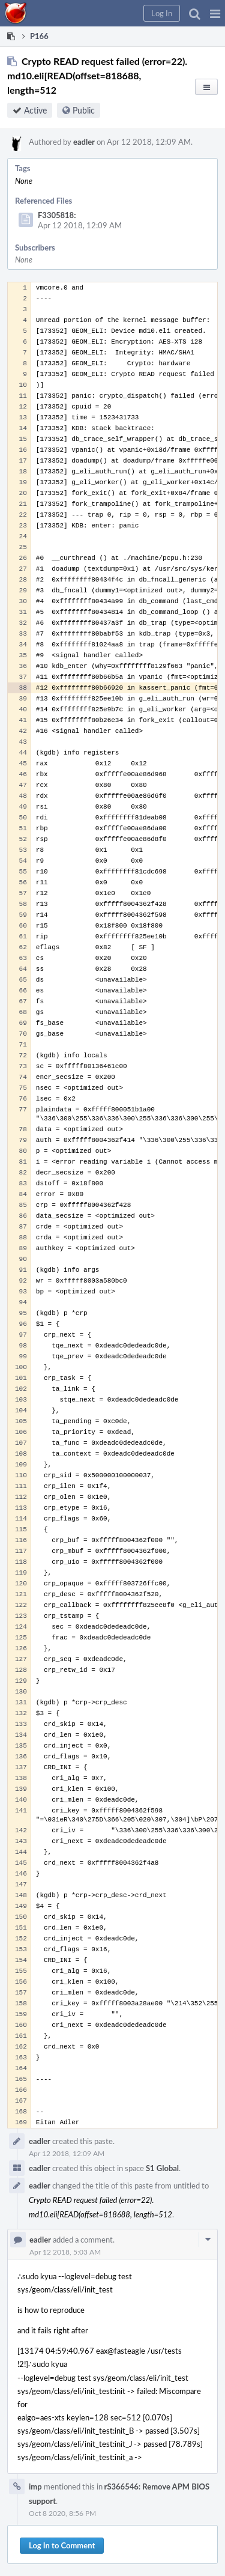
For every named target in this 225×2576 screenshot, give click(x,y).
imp (35, 2486)
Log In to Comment (62, 2545)
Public (84, 110)
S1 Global (162, 2168)
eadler (84, 142)
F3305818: (57, 215)
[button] (215, 13)
